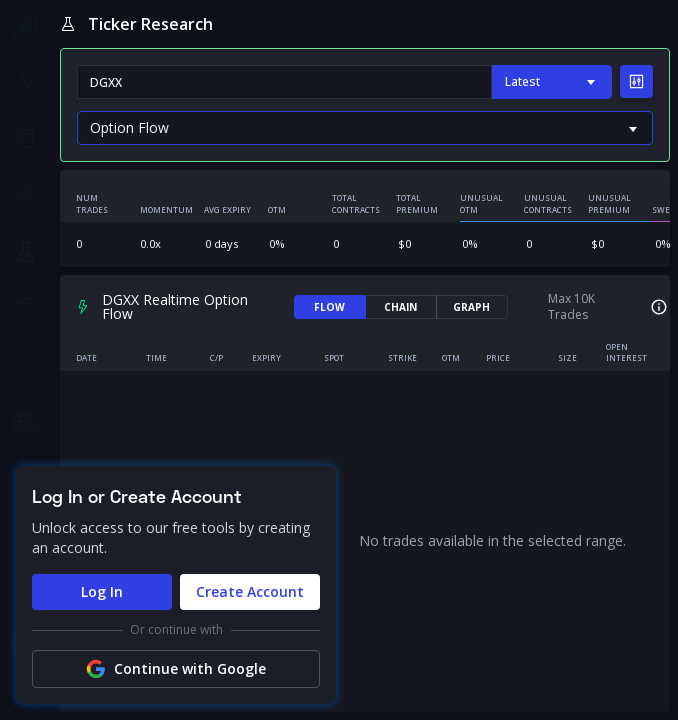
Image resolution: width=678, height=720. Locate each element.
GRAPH (471, 307)
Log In (102, 591)
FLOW (329, 307)
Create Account (250, 591)
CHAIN (400, 307)
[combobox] (284, 82)
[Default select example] (365, 128)
